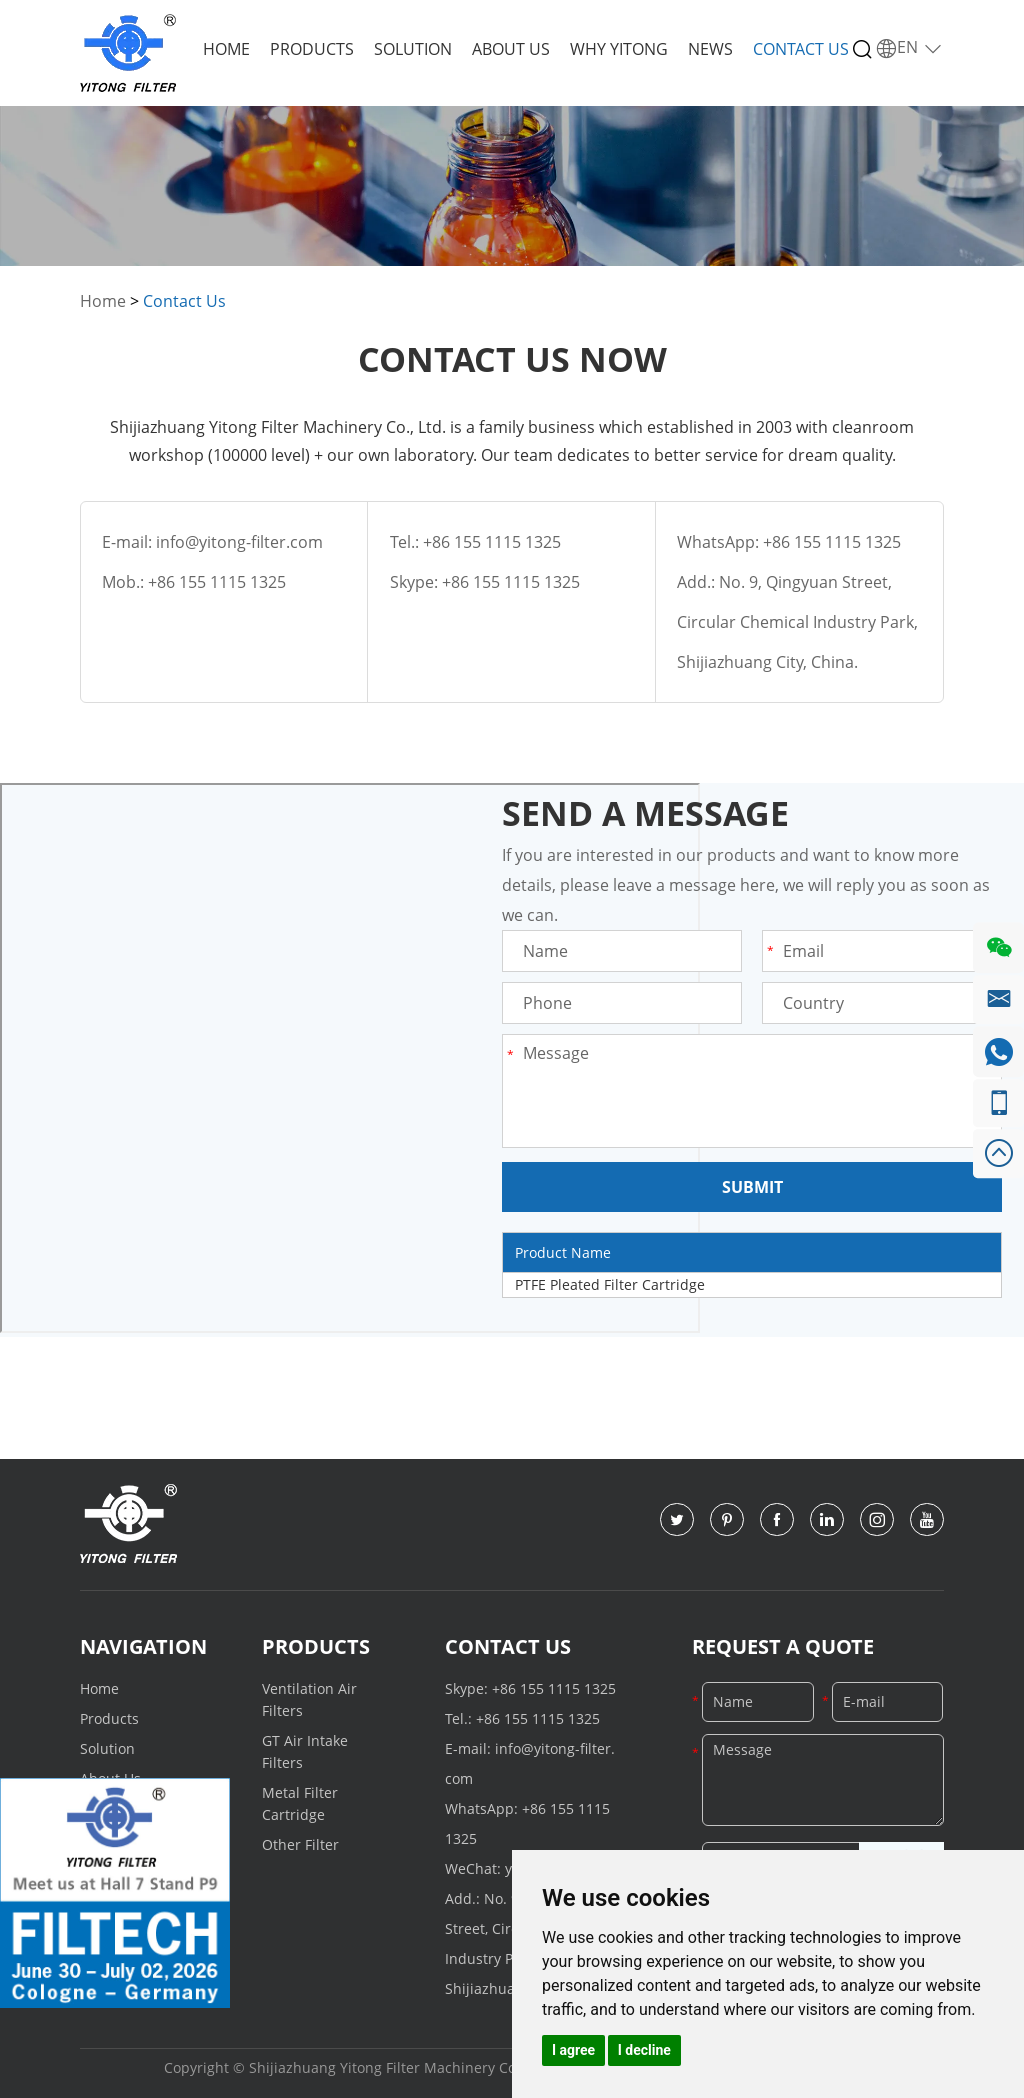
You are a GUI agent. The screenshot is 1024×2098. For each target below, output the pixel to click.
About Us (511, 49)
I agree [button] (573, 2050)
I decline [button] (644, 2050)
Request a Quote (783, 1646)
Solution (413, 49)
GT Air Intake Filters (305, 1751)
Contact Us (801, 49)
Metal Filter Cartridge (300, 1803)
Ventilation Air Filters (309, 1699)
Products (312, 49)
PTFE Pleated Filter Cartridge (610, 1284)
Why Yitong (619, 49)
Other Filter (300, 1844)
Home (226, 49)
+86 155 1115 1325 (511, 582)
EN (909, 48)
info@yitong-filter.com (239, 542)
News (710, 49)
